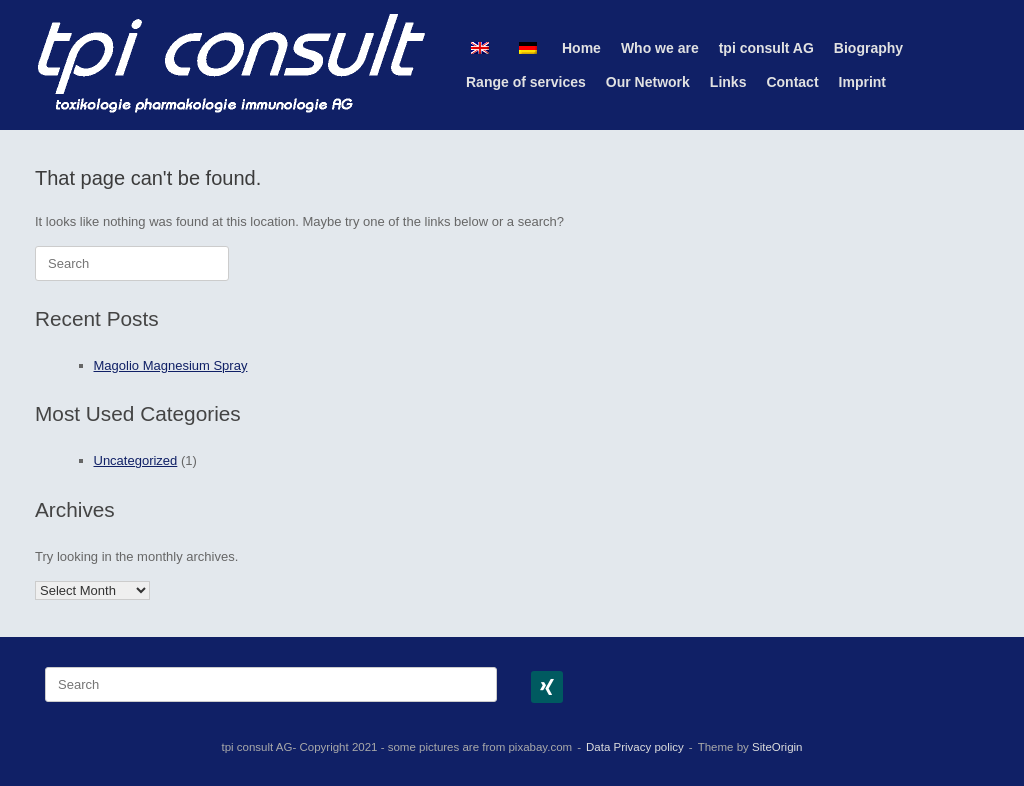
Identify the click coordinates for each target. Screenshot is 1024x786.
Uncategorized (136, 460)
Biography (868, 48)
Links (728, 82)
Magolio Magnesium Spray (171, 365)
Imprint (862, 82)
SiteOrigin (777, 747)
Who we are (660, 48)
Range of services (526, 82)
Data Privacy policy (635, 747)
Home (581, 48)
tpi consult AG (766, 48)
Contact (792, 82)
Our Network (648, 82)
